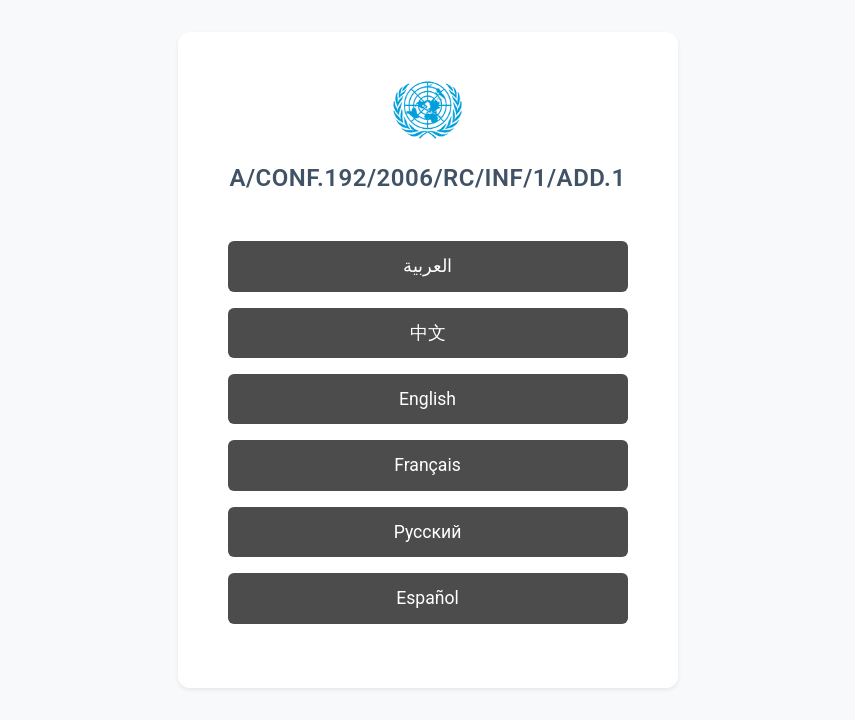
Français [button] (427, 465)
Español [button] (427, 598)
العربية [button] (427, 266)
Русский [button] (428, 532)
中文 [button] (428, 333)
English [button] (427, 399)
